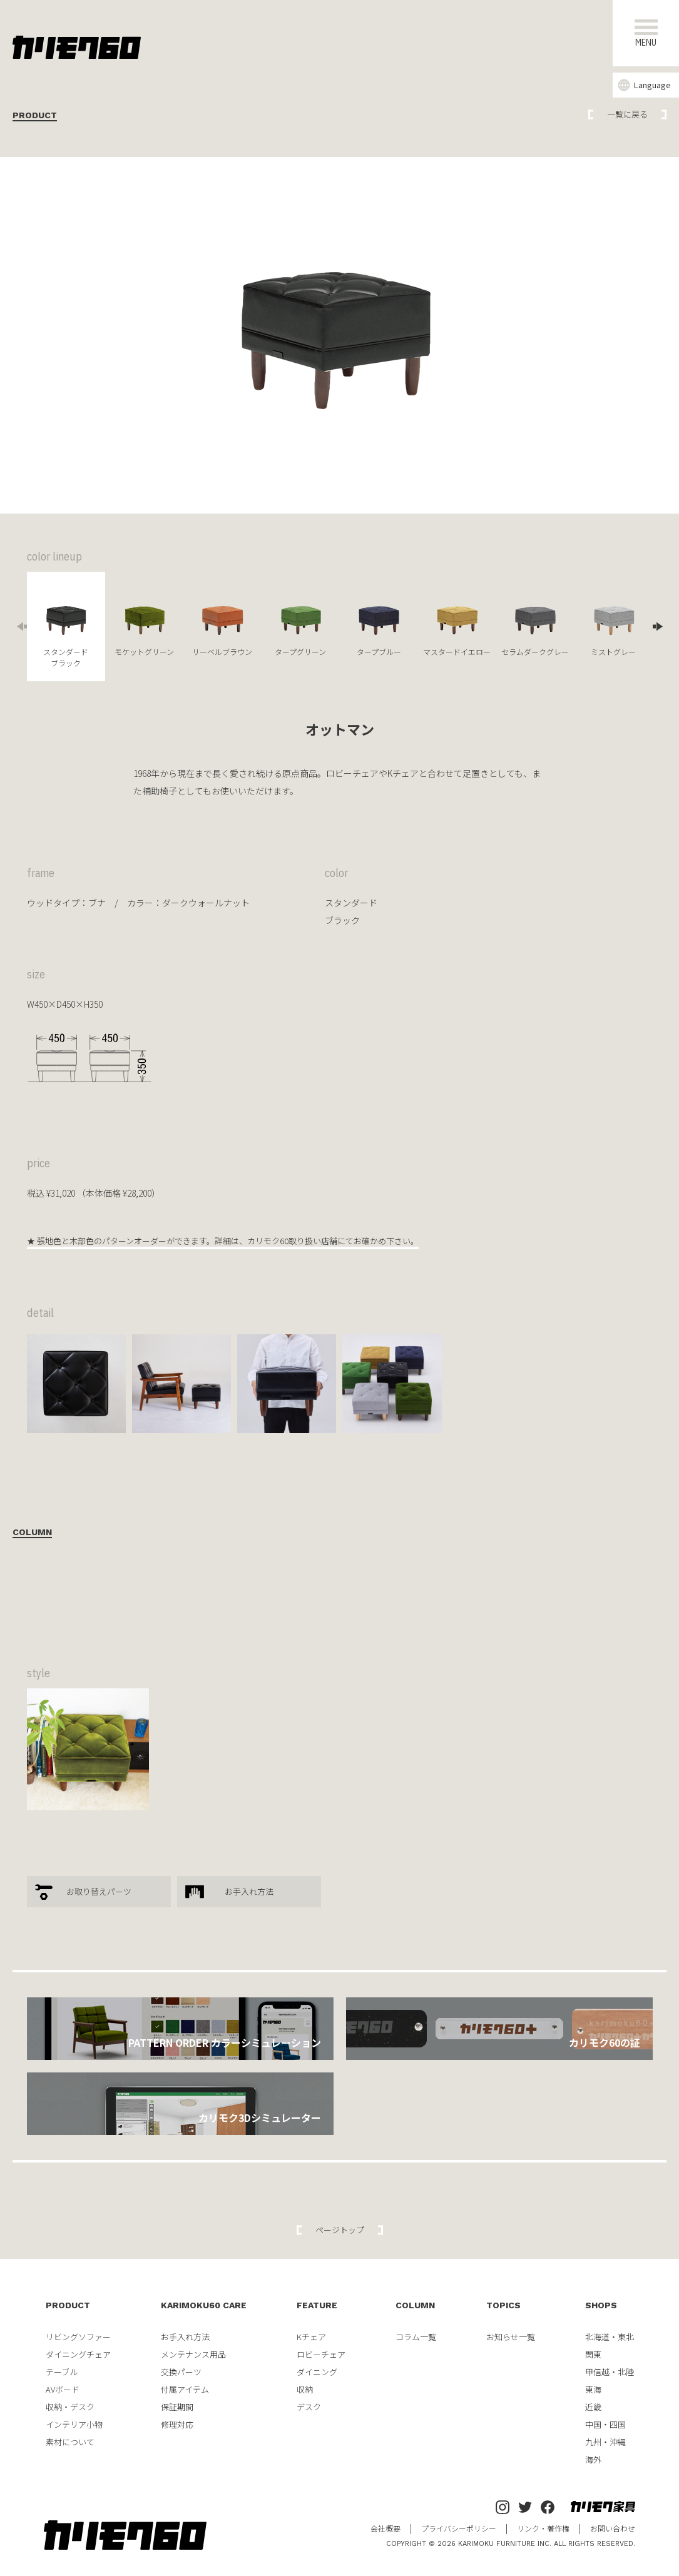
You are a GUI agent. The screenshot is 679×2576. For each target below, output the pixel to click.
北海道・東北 (609, 2337)
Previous (20, 626)
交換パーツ (181, 2372)
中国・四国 (605, 2424)
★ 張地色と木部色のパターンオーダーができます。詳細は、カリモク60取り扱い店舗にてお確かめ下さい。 (223, 1241)
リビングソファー (78, 2337)
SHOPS (601, 2305)
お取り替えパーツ (98, 1891)
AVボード (62, 2389)
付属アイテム (185, 2389)
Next (659, 626)
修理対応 (177, 2424)
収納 (305, 2389)
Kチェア (311, 2337)
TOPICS (503, 2305)
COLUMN (415, 2305)
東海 (593, 2389)
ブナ (97, 902)
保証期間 (177, 2407)
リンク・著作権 (543, 2528)
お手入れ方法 (249, 1891)
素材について (70, 2442)
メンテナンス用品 (193, 2354)
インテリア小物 (74, 2424)
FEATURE (317, 2305)
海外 (593, 2459)
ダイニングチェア (78, 2354)
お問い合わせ (612, 2528)
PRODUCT (68, 2305)
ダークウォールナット (206, 902)
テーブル (62, 2372)
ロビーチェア (321, 2354)
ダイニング (317, 2372)
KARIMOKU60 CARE (204, 2305)
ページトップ (340, 2230)
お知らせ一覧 (510, 2337)
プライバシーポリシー (458, 2528)
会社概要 (385, 2528)
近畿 (593, 2407)
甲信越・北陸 (609, 2372)
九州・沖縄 (605, 2442)
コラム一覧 (416, 2337)
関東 (593, 2354)
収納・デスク (70, 2407)
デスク (309, 2407)
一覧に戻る (627, 114)
